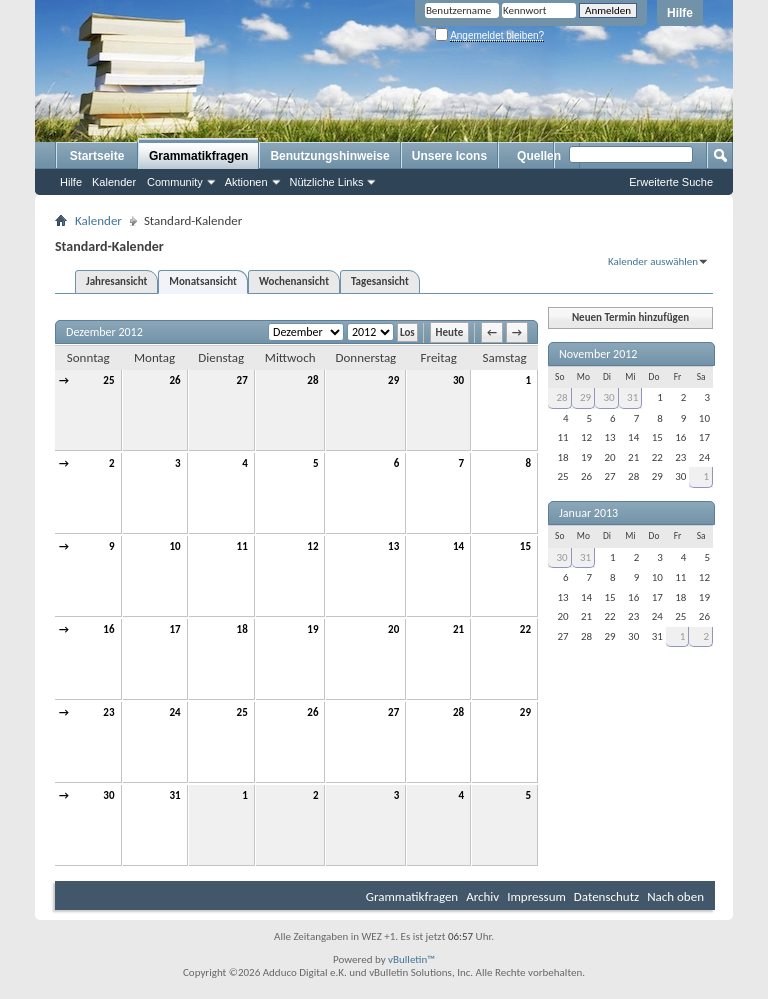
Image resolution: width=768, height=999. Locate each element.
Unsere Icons (449, 156)
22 (525, 629)
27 (242, 380)
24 (174, 712)
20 (393, 629)
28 (312, 380)
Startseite (97, 156)
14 (458, 546)
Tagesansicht (380, 281)
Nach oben (675, 896)
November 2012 (598, 354)
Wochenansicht (294, 281)
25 (108, 380)
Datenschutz (606, 896)
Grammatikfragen (198, 156)
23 (108, 712)
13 (393, 546)
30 (458, 380)
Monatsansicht (203, 281)
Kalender (114, 182)
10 (174, 546)
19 (312, 629)
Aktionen (246, 182)
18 (242, 629)
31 (174, 795)
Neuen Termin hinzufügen (630, 317)
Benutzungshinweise (329, 156)
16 (108, 629)
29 (393, 380)
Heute (450, 332)
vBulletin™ (411, 959)
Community (175, 182)
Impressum (536, 896)
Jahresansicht (116, 281)
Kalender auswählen (653, 261)
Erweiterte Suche (671, 182)
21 (458, 629)
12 (312, 546)
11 (242, 546)
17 (174, 629)
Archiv (482, 896)
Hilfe (680, 13)
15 (525, 546)
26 (174, 380)
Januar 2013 (588, 513)
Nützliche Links (327, 182)
